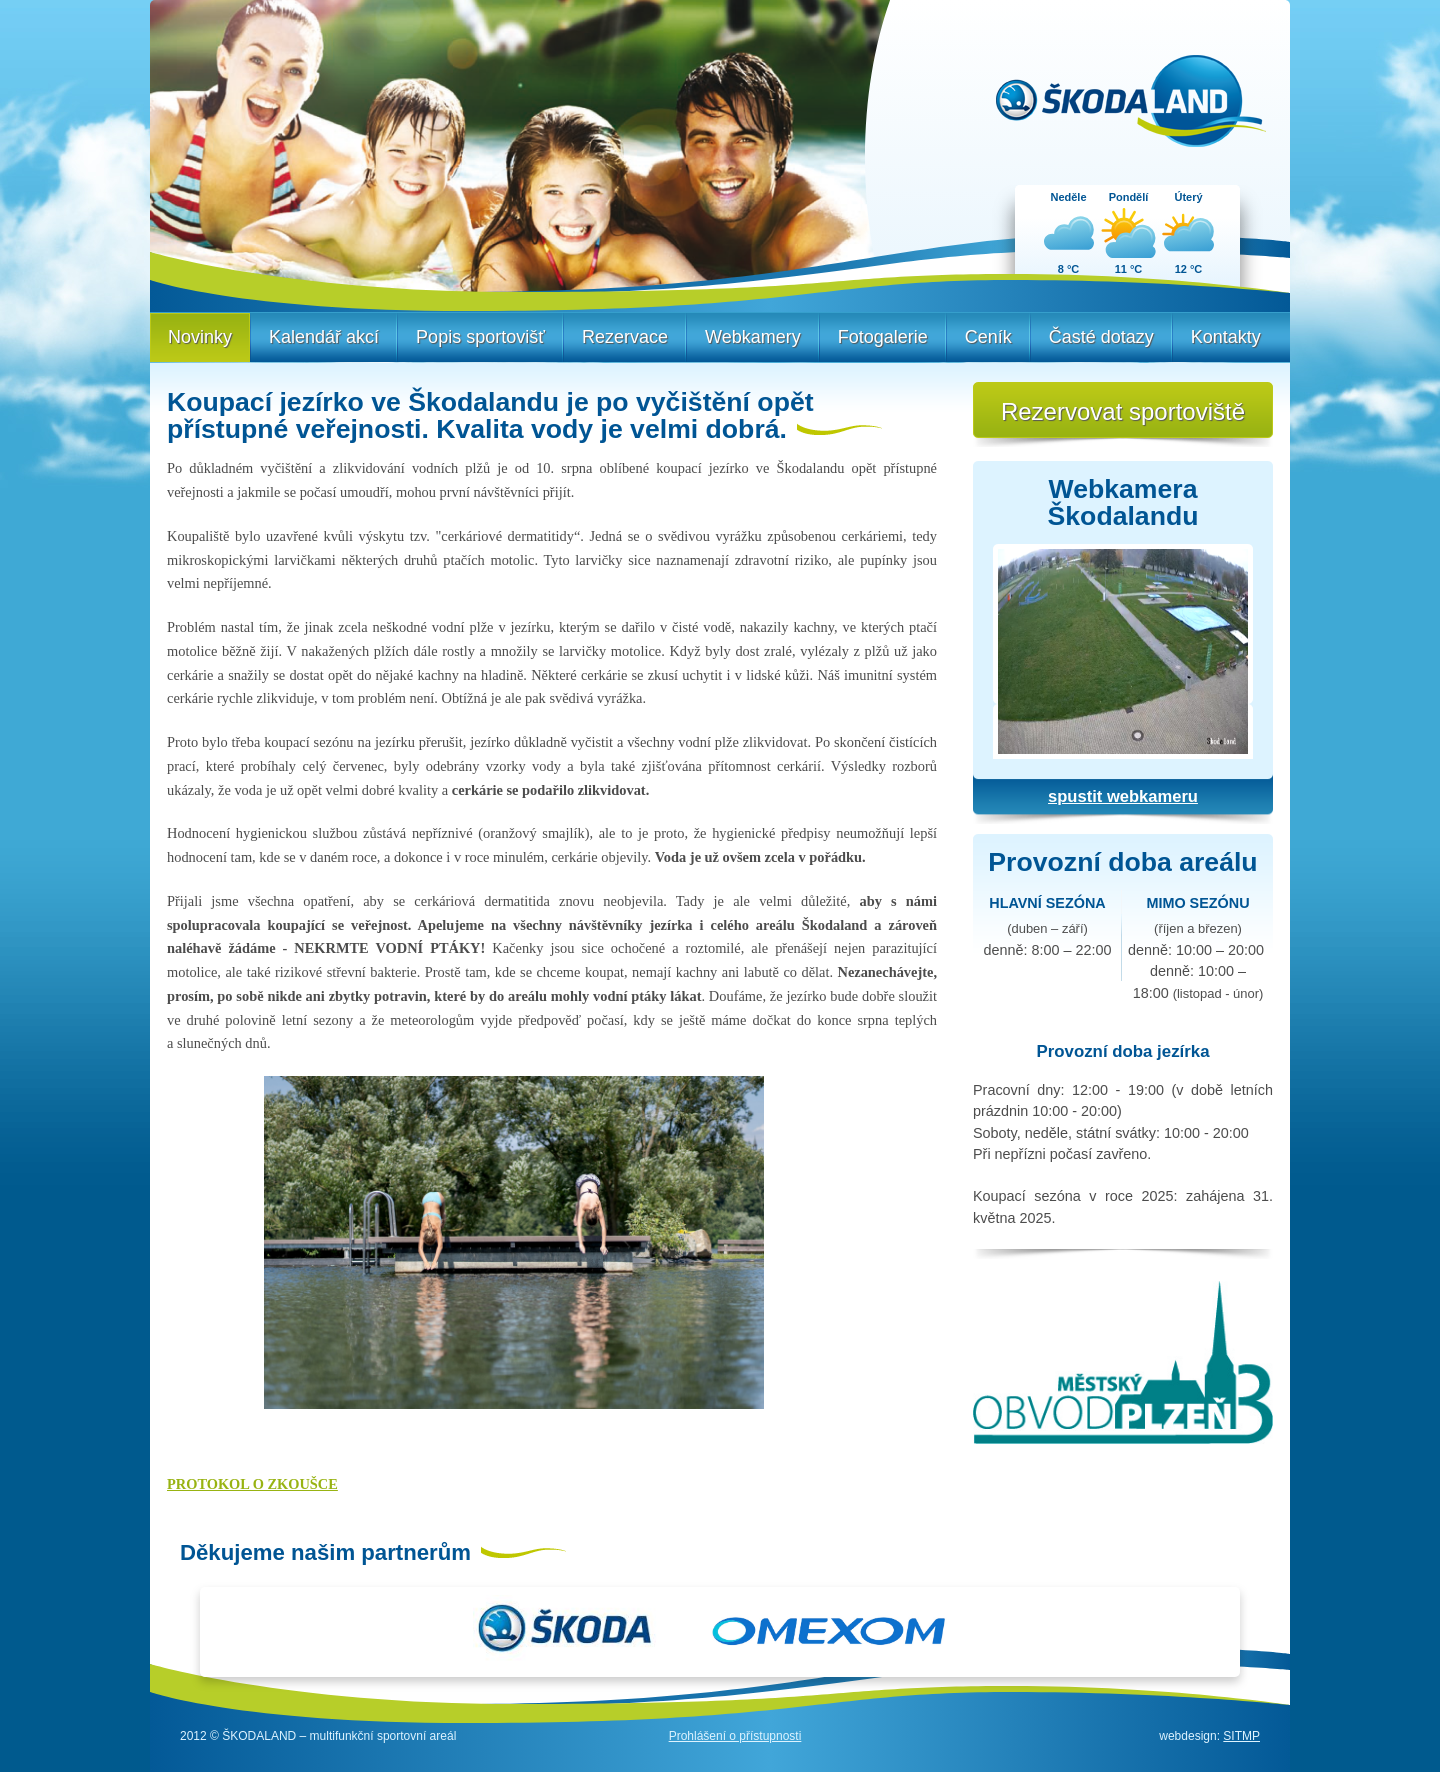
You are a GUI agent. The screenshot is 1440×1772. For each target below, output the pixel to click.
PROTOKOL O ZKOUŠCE (252, 1484)
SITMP (1241, 1736)
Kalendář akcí (324, 337)
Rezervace (625, 337)
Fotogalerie (883, 337)
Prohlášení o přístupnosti (735, 1736)
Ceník (988, 337)
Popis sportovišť (480, 337)
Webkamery (753, 337)
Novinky (200, 337)
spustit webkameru (1123, 796)
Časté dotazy (1101, 337)
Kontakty (1226, 337)
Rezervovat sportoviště (1123, 411)
